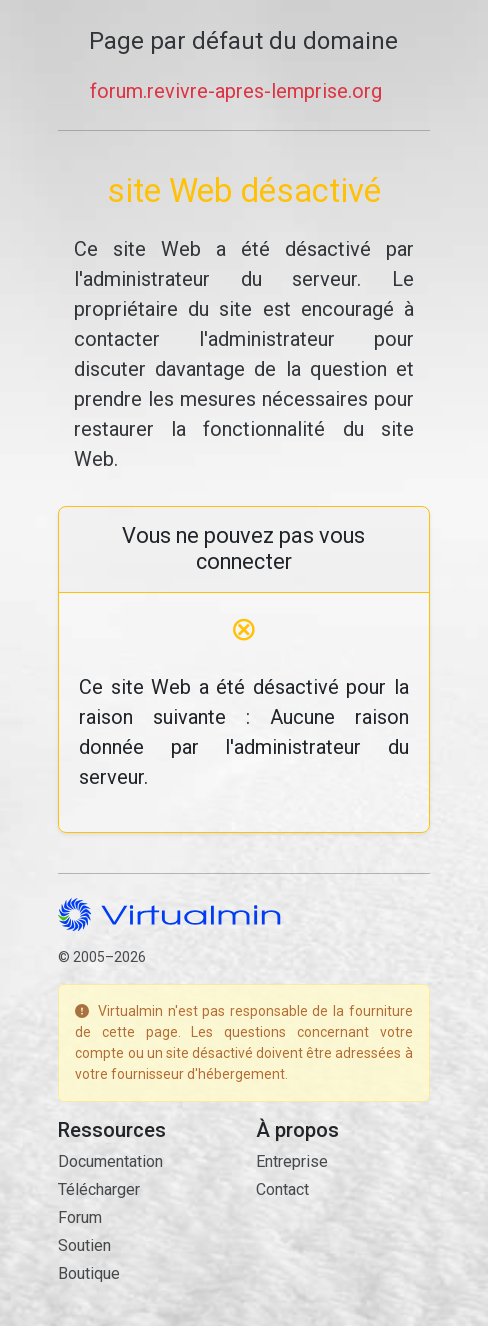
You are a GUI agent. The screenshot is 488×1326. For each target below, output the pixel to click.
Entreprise (292, 1161)
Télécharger (99, 1189)
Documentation (110, 1161)
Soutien (84, 1245)
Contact (282, 1189)
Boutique (89, 1273)
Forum (80, 1217)
